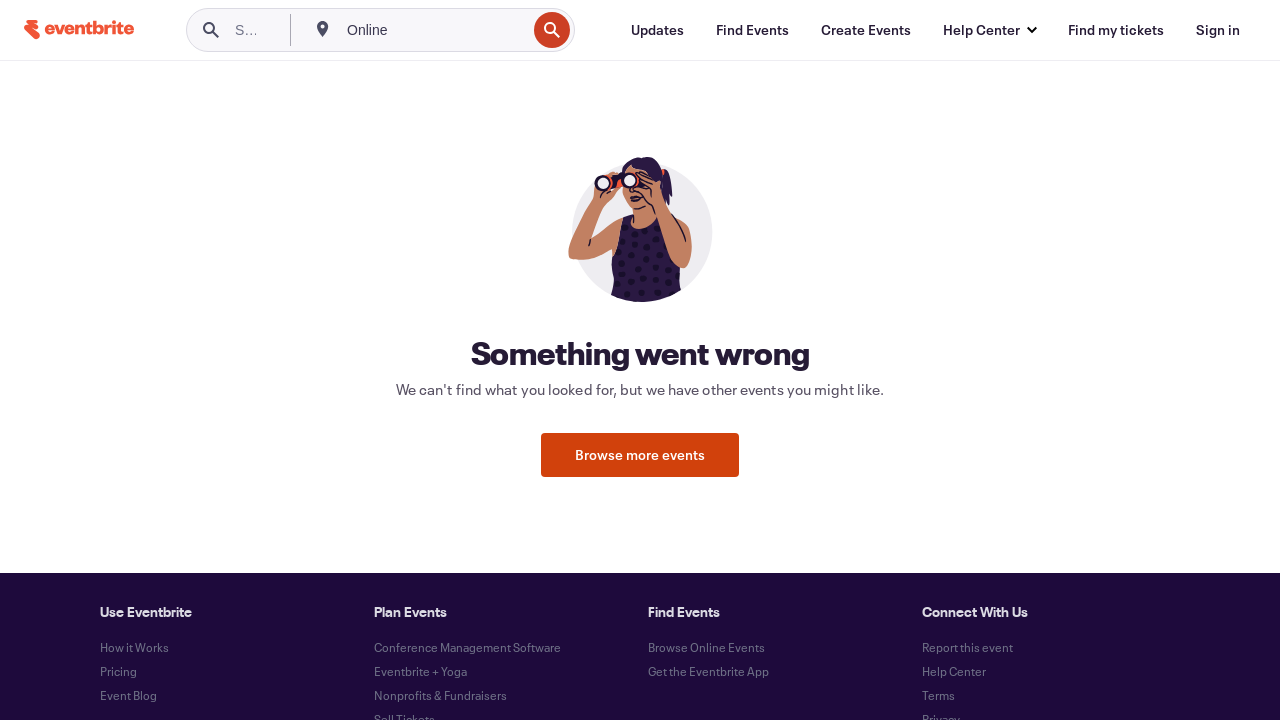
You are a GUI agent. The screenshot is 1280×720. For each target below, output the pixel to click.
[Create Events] (866, 30)
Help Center (954, 671)
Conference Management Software (467, 647)
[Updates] (657, 30)
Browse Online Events (706, 647)
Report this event (967, 647)
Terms (938, 695)
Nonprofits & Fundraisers (440, 695)
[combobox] (434, 30)
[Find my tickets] (1116, 30)
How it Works (134, 647)
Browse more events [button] (640, 454)
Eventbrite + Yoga (420, 671)
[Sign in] (1218, 30)
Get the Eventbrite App (708, 671)
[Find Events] (752, 30)
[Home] (79, 29)
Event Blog (128, 695)
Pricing (118, 671)
